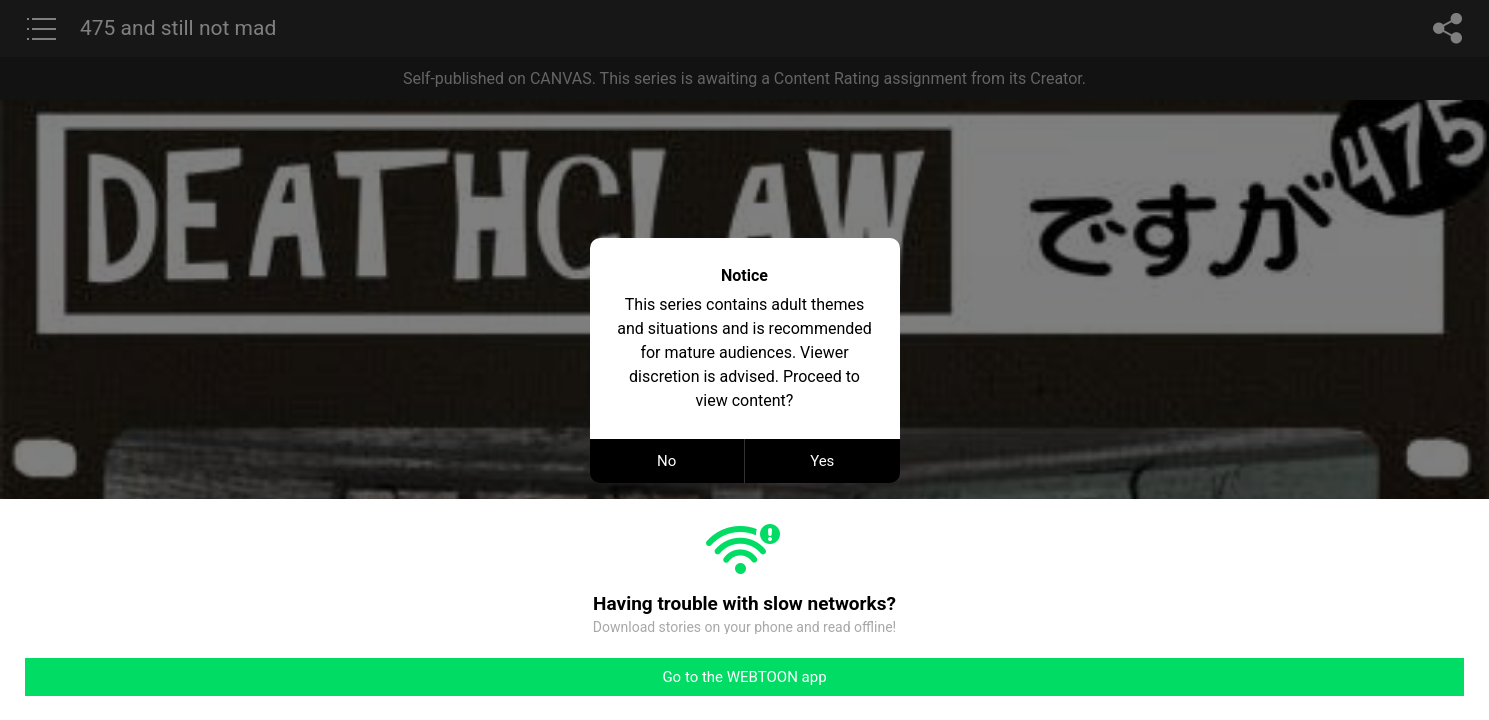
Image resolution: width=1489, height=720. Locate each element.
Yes (822, 461)
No (666, 461)
